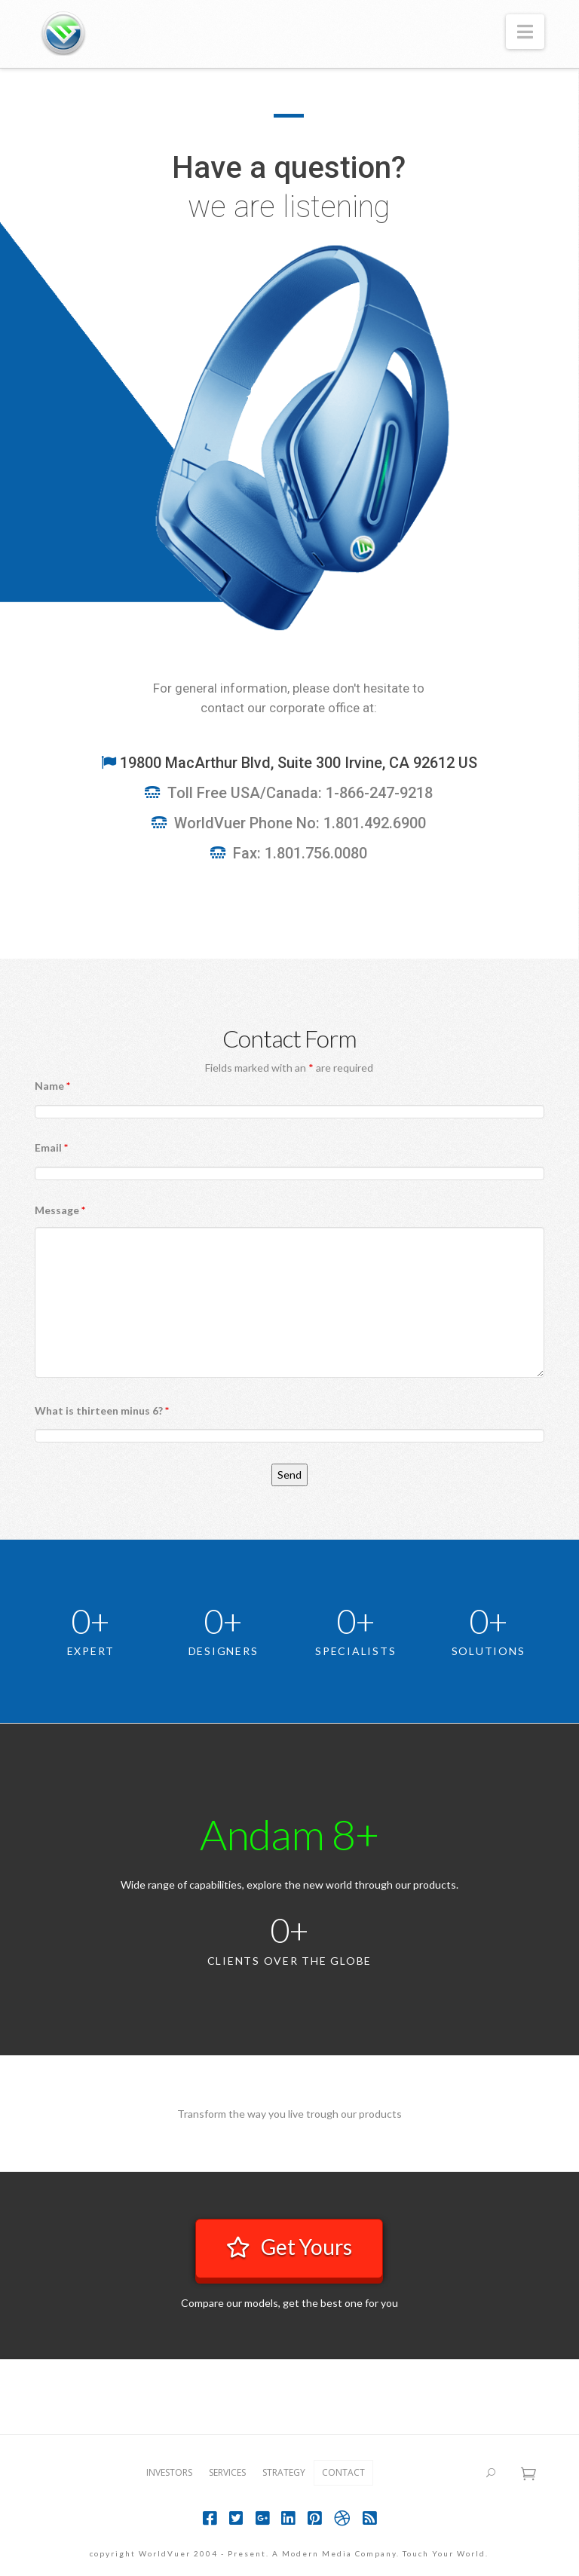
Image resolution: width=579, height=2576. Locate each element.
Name (52, 1085)
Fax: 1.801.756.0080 (300, 853)
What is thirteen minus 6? (102, 1410)
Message (60, 1210)
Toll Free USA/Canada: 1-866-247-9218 (300, 793)
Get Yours (289, 2247)
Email (51, 1147)
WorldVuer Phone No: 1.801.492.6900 (300, 823)
